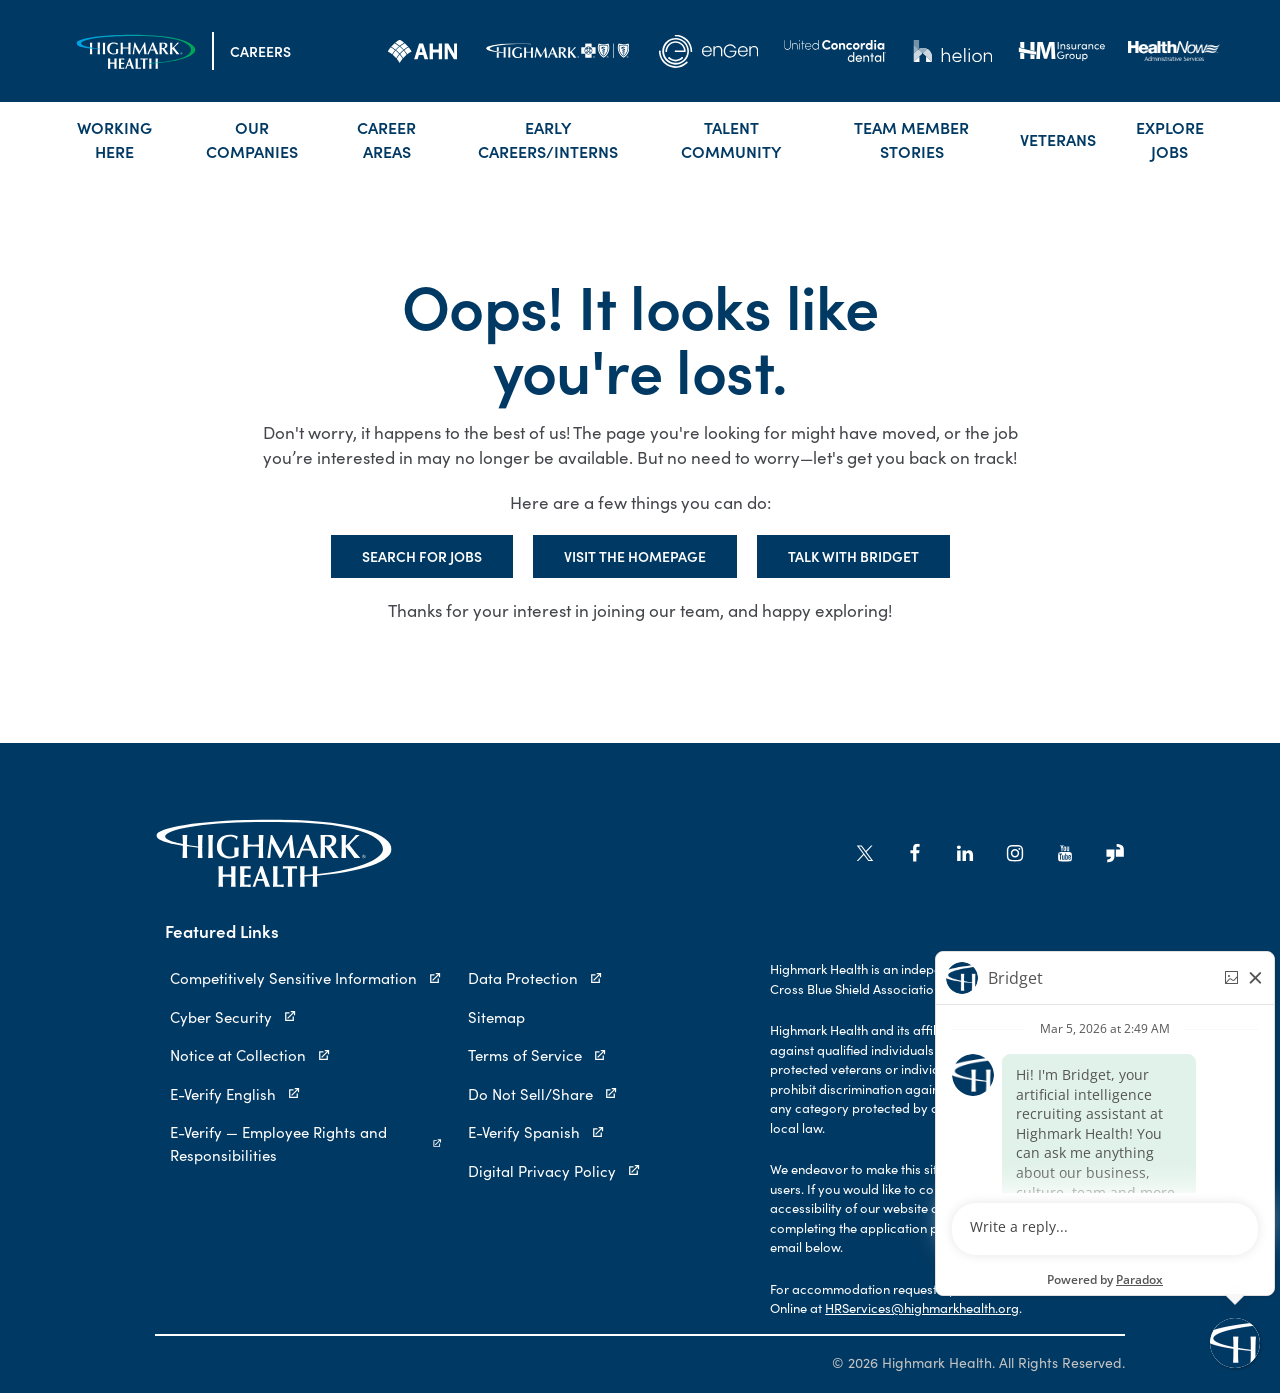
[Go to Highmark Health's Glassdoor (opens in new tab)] (1115, 853)
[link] (422, 51)
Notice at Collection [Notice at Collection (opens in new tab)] (250, 1054)
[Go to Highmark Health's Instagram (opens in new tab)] (1015, 853)
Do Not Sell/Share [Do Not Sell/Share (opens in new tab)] (543, 1093)
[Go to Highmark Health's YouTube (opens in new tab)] (1065, 853)
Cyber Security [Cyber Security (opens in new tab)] (233, 1016)
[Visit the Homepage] (136, 51)
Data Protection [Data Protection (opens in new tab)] (535, 977)
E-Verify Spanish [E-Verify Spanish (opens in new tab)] (536, 1131)
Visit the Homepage (635, 556)
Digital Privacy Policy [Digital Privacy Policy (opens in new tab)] (554, 1170)
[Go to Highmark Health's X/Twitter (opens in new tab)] (865, 853)
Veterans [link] (1058, 139)
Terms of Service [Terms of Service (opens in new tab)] (537, 1054)
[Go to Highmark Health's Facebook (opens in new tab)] (915, 853)
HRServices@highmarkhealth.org (922, 1307)
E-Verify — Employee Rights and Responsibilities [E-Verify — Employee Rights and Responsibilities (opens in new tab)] (306, 1143)
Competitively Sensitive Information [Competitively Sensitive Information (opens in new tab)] (306, 977)
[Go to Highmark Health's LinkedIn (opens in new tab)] (965, 853)
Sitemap (496, 1016)
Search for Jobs (422, 556)
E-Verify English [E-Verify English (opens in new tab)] (235, 1093)
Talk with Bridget (853, 556)
